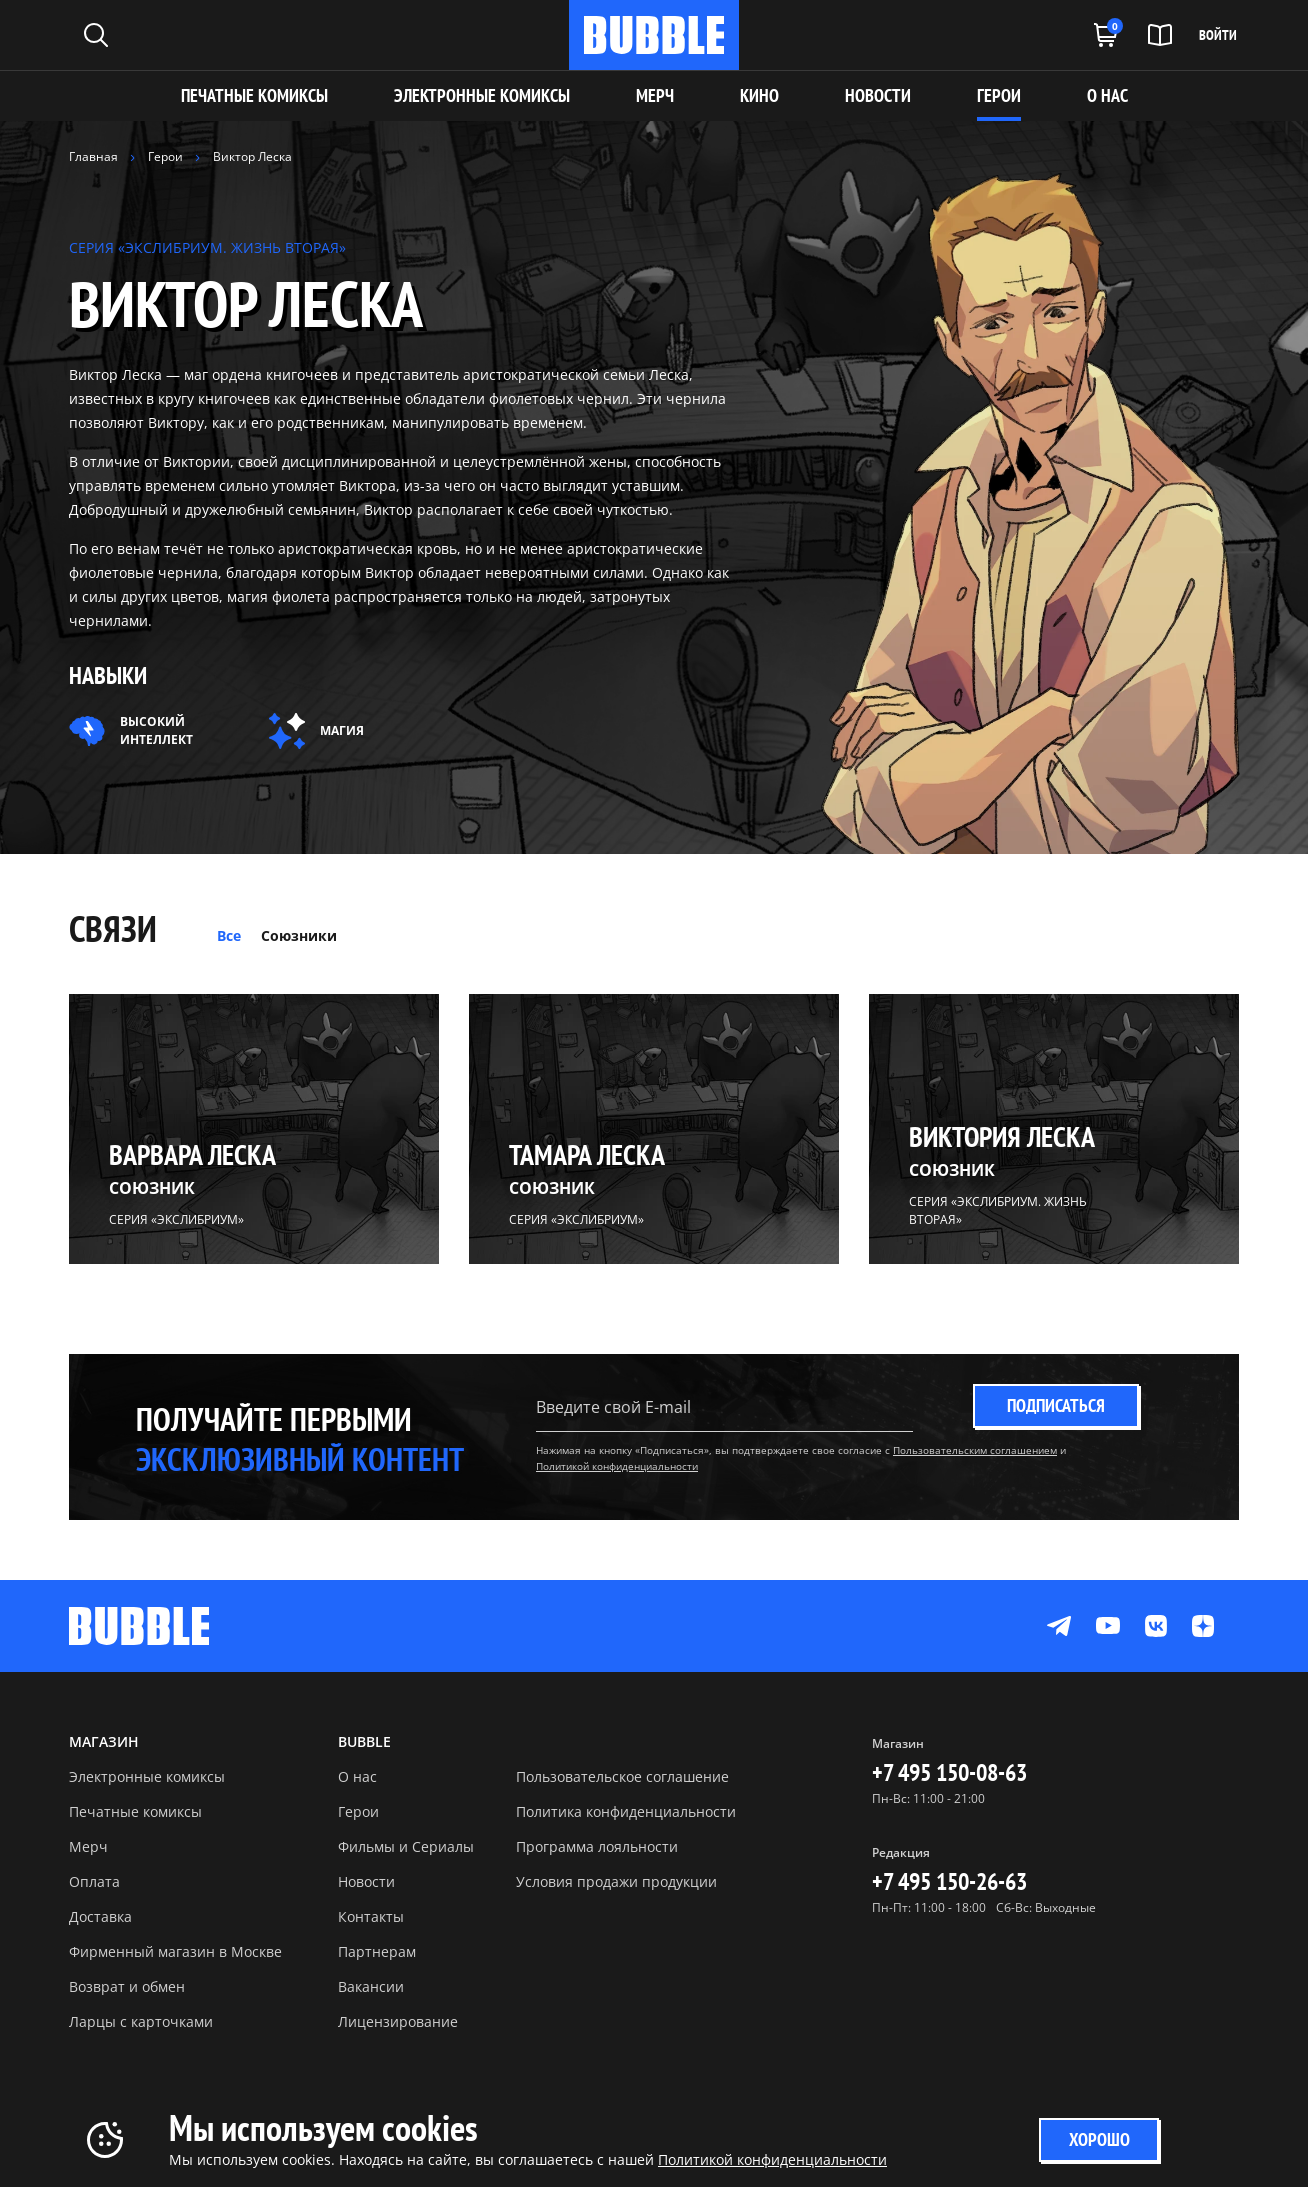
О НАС (1107, 95)
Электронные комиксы (482, 95)
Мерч (88, 1846)
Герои (358, 1811)
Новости (366, 1881)
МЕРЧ (655, 95)
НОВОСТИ (878, 95)
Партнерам (377, 1951)
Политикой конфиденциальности (617, 1466)
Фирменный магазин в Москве (175, 1951)
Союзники (299, 935)
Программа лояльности (597, 1846)
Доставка (100, 1916)
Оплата (94, 1881)
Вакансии (371, 1986)
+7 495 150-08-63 (949, 1772)
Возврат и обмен (127, 1986)
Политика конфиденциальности (626, 1811)
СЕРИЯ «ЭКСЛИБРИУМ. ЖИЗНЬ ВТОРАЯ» (207, 247)
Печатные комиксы (254, 95)
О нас (357, 1776)
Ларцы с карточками (141, 2021)
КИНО (759, 95)
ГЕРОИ (999, 95)
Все (229, 935)
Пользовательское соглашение (622, 1776)
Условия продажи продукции (616, 1881)
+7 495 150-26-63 (949, 1881)
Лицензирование (398, 2021)
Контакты (371, 1916)
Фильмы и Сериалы (406, 1846)
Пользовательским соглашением (975, 1450)
